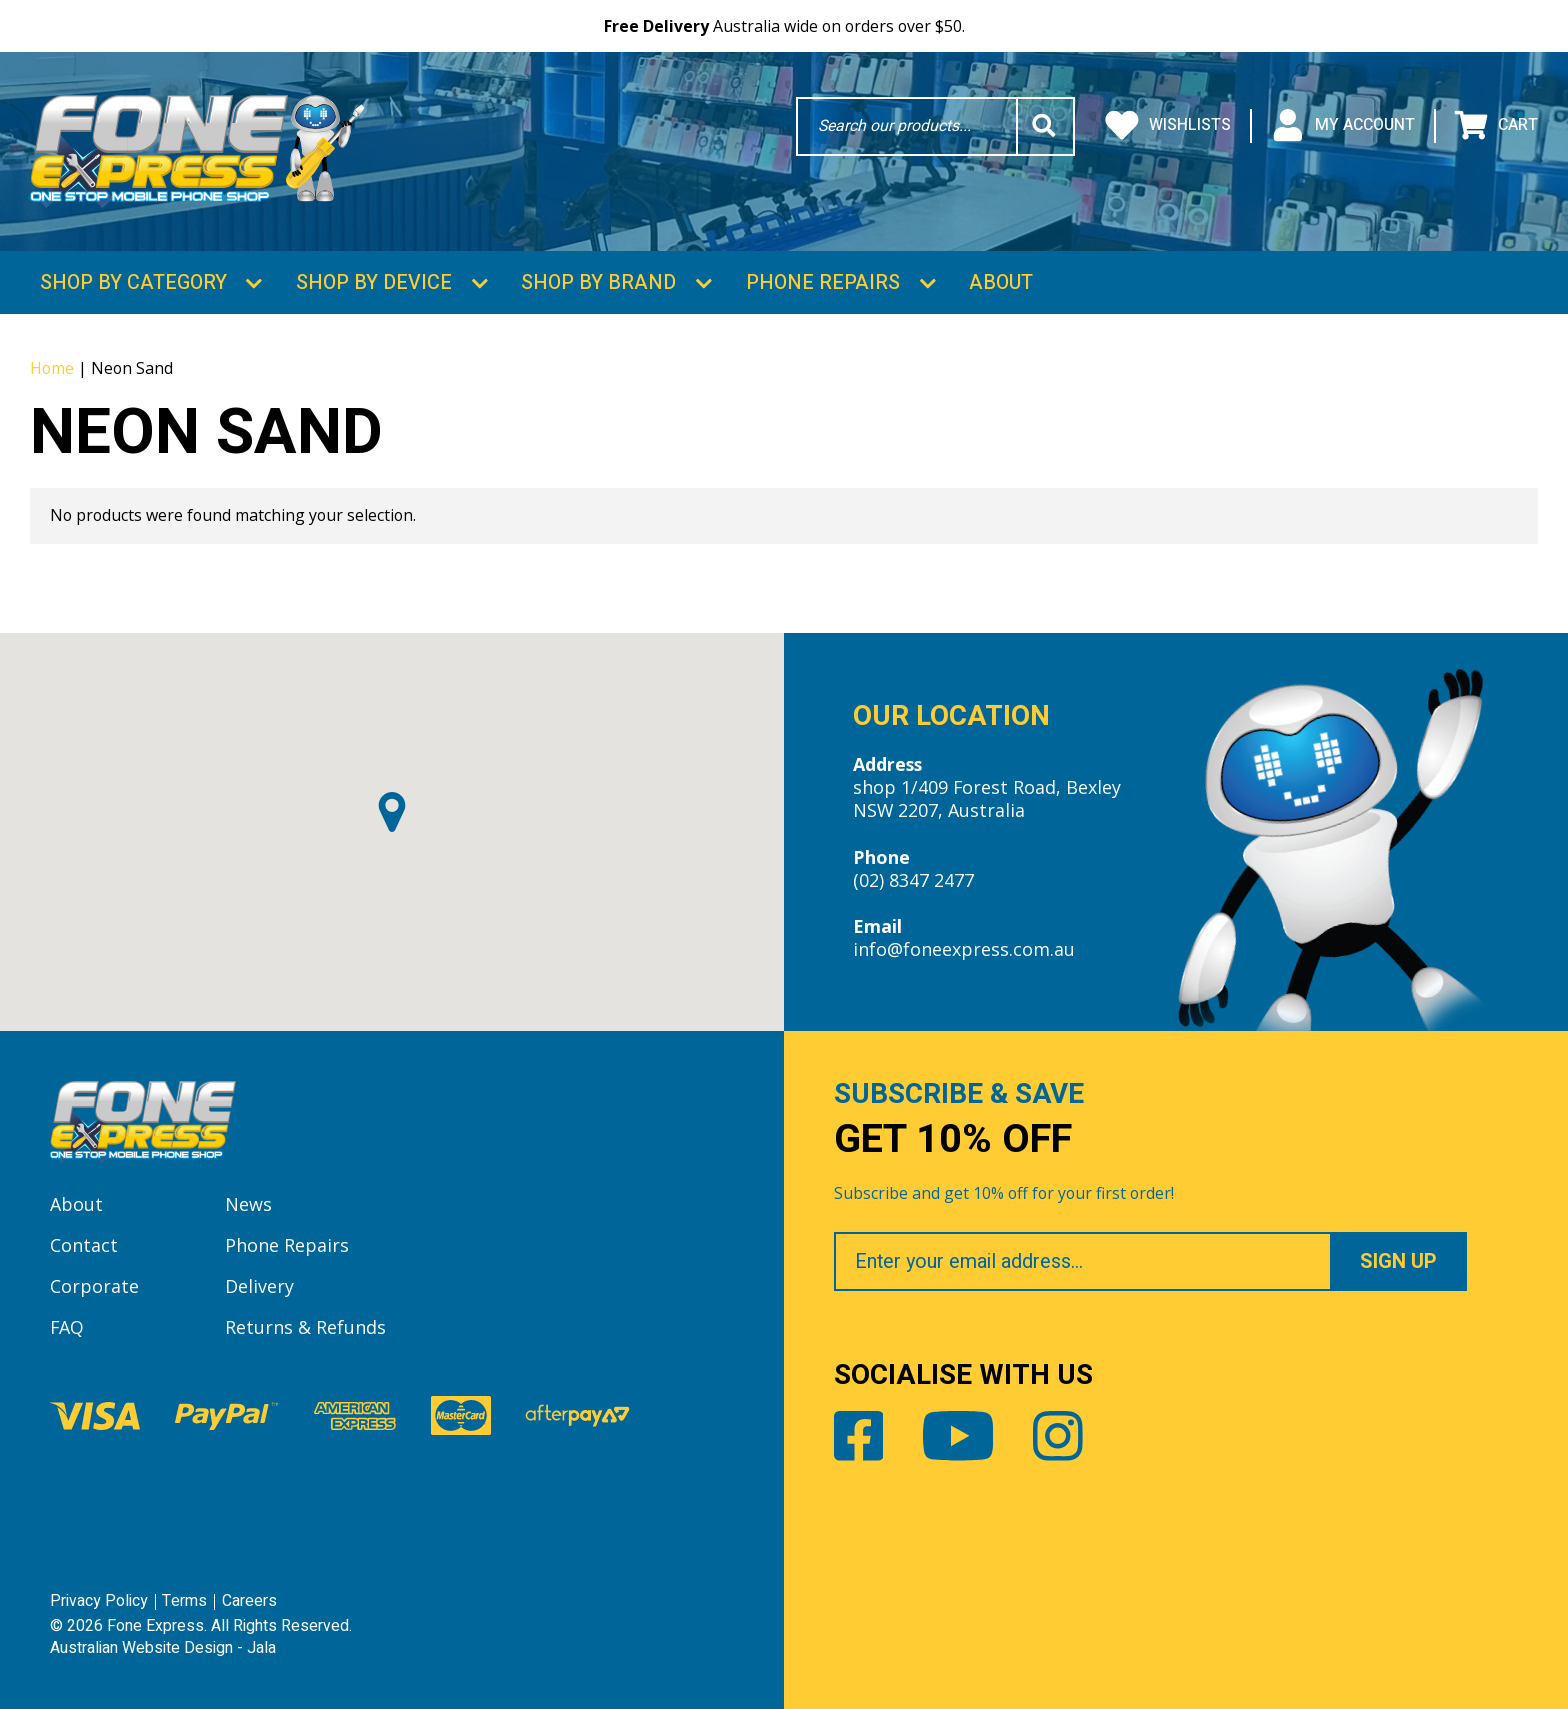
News (248, 1204)
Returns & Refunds (305, 1327)
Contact (84, 1245)
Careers (249, 1601)
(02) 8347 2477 (913, 880)
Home (52, 368)
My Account (1343, 126)
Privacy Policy (99, 1601)
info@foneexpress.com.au (964, 949)
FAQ (67, 1327)
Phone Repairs (823, 282)
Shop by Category (133, 282)
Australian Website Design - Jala (163, 1648)
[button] (392, 812)
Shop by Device (374, 282)
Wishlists (1168, 126)
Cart (1496, 126)
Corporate (94, 1286)
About (1001, 282)
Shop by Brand (598, 282)
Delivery (259, 1286)
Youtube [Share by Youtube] (958, 1436)
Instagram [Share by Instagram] (1058, 1436)
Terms (184, 1601)
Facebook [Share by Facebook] (859, 1436)
